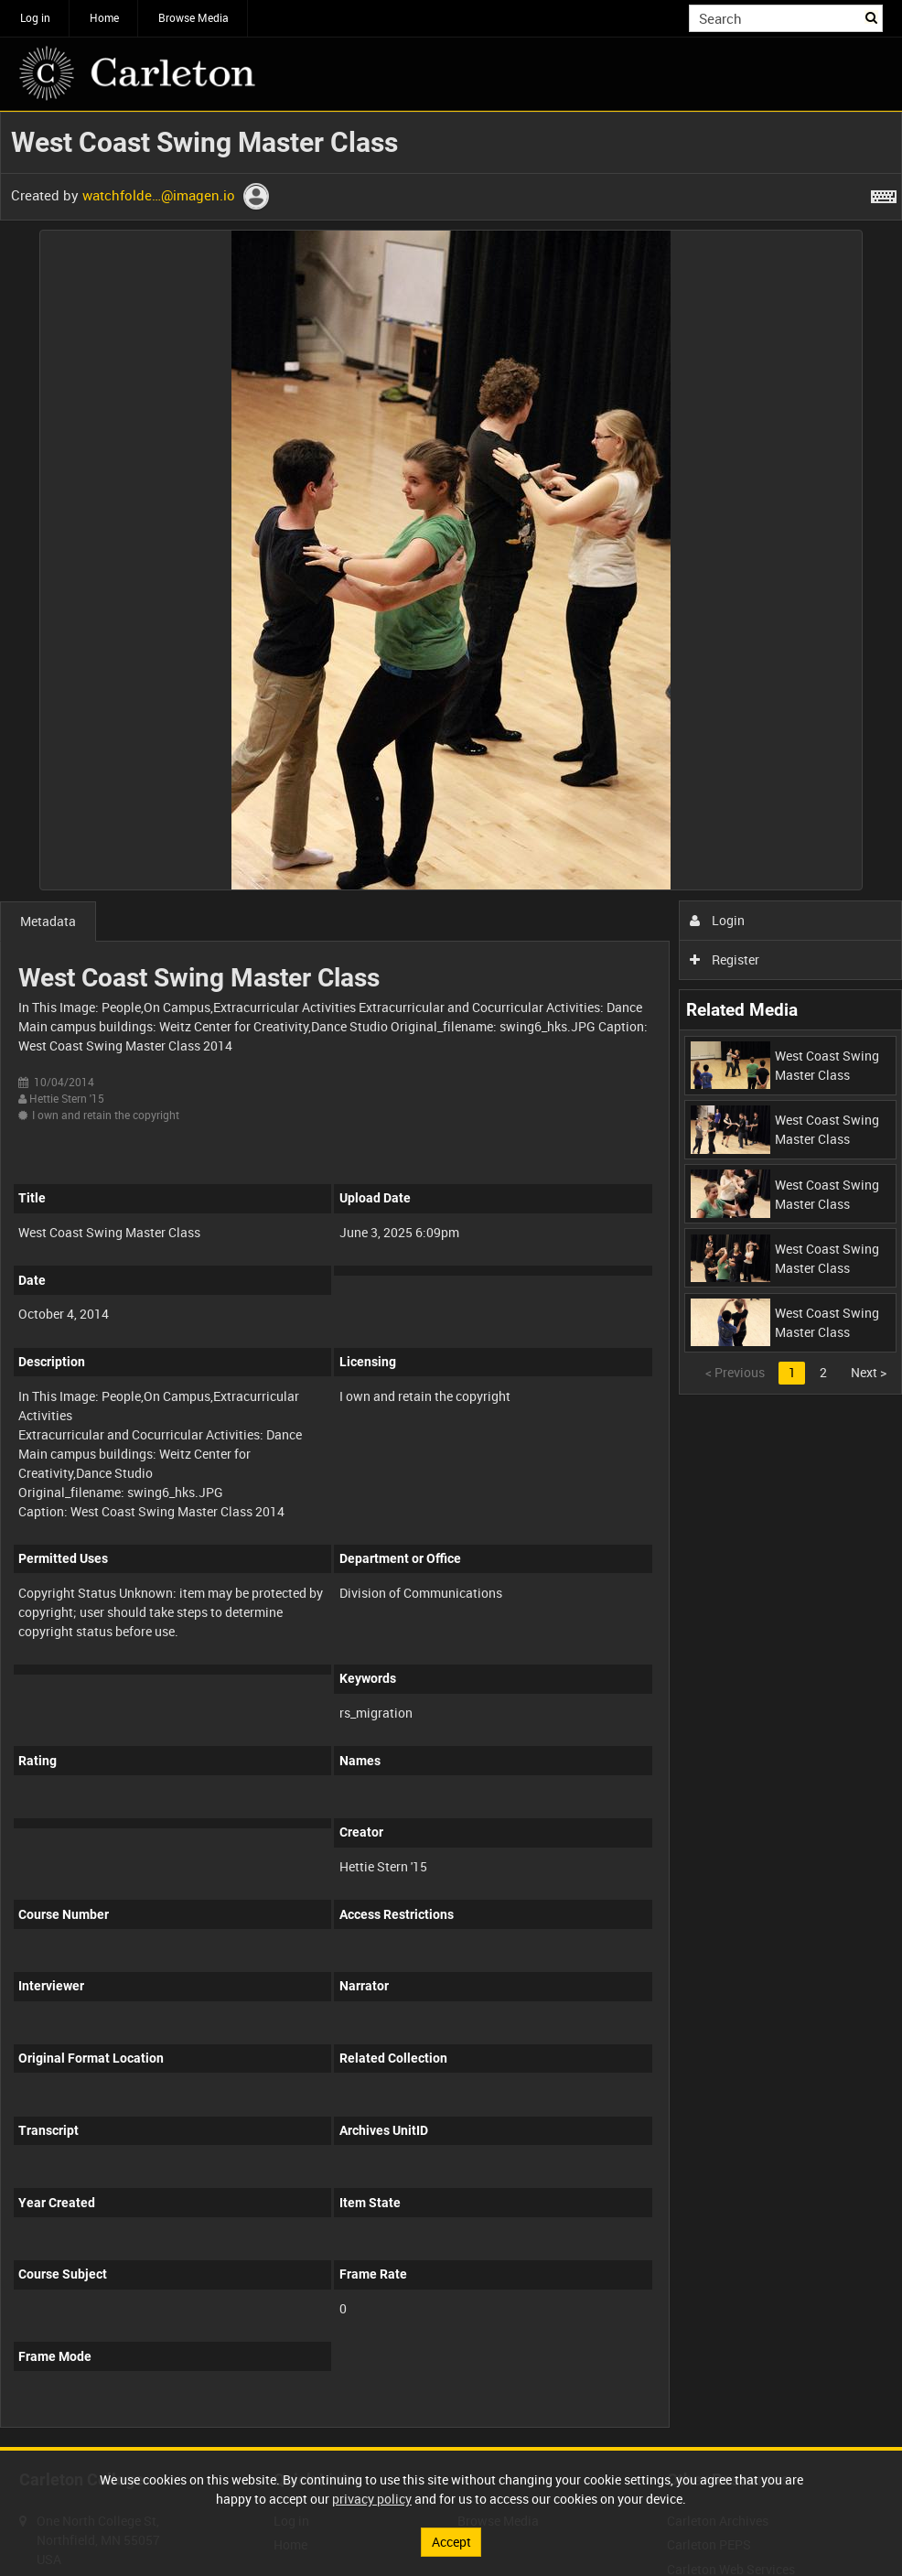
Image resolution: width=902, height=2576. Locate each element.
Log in (35, 17)
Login (718, 920)
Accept (451, 2541)
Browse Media (193, 17)
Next (868, 1372)
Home (104, 17)
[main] (451, 1279)
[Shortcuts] (884, 193)
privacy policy (372, 2498)
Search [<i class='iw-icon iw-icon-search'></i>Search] (872, 16)
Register (725, 959)
